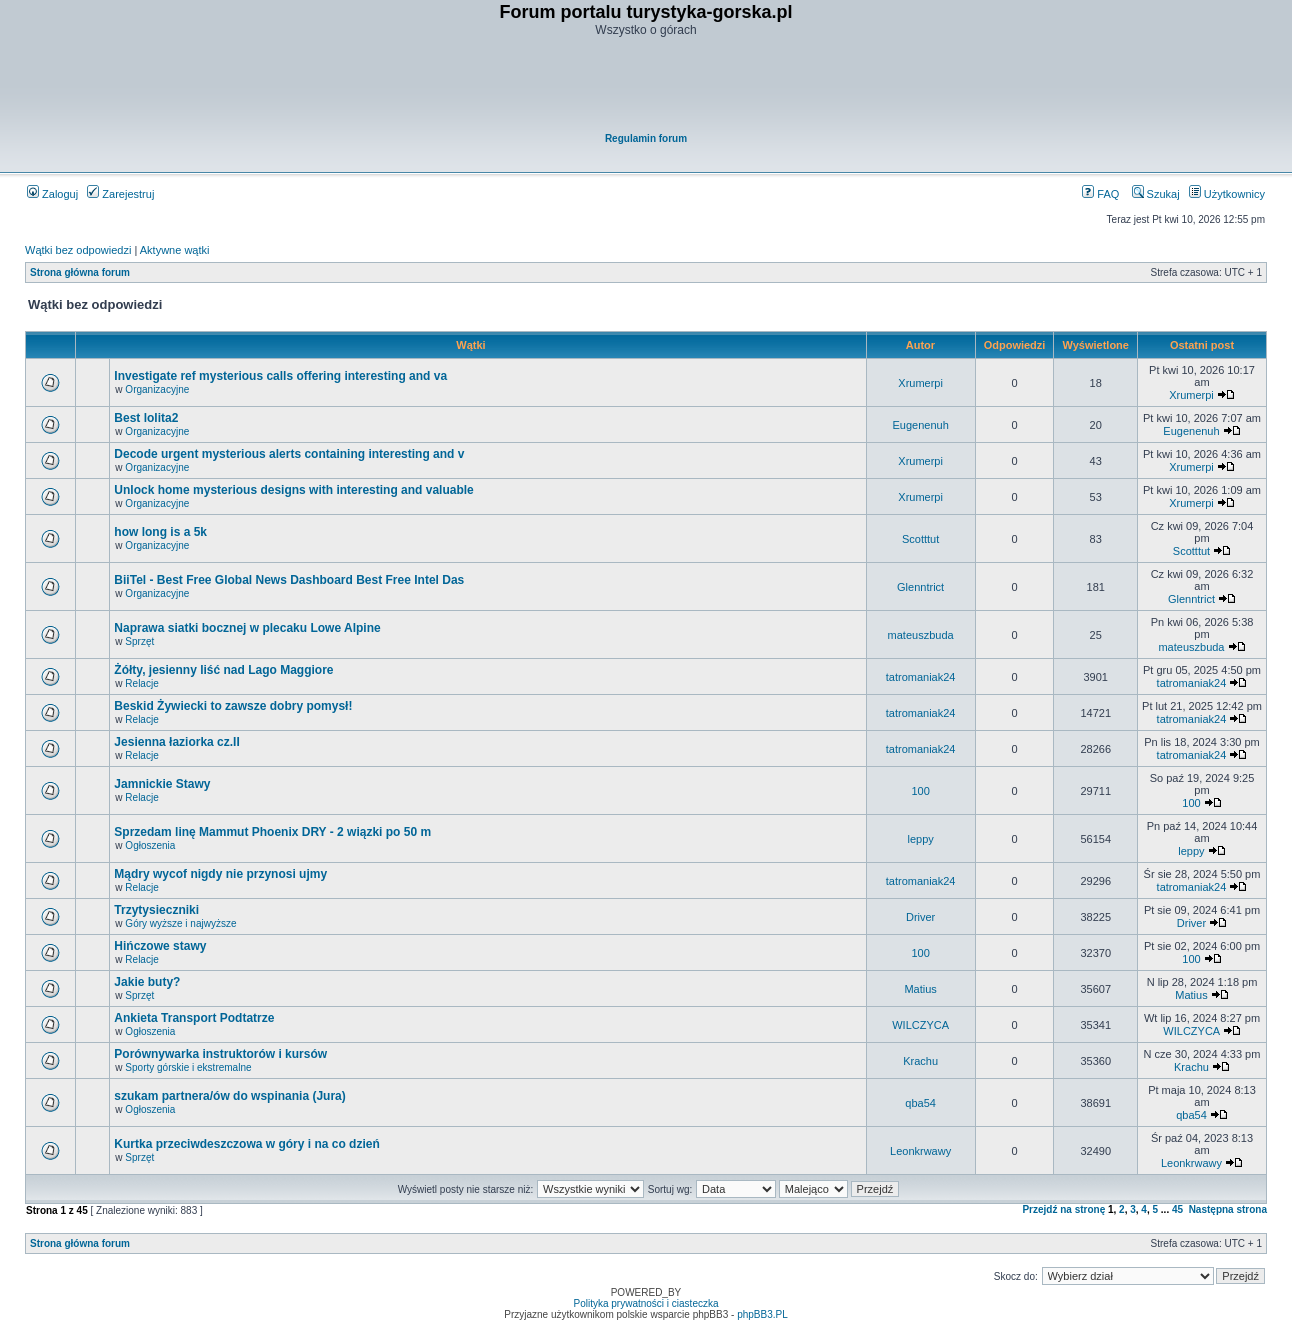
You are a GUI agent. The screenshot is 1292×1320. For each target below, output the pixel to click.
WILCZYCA (920, 1025)
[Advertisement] (647, 86)
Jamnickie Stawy (162, 784)
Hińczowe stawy (160, 946)
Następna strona (1228, 1209)
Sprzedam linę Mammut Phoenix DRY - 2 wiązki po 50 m (272, 832)
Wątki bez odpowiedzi (78, 250)
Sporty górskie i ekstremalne (188, 1067)
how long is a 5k (160, 532)
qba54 (920, 1103)
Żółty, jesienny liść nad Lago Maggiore (223, 670)
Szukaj (1156, 194)
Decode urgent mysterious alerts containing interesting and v (289, 454)
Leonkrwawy (920, 1151)
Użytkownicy (1227, 194)
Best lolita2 (146, 418)
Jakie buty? (147, 982)
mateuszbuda (921, 635)
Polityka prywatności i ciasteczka (645, 1303)
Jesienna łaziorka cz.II (176, 742)
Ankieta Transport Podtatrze (194, 1018)
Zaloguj (52, 194)
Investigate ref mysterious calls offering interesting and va (280, 376)
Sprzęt (139, 641)
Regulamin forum (646, 138)
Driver (920, 917)
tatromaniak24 (921, 677)
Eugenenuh (920, 425)
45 (1177, 1209)
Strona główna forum (80, 272)
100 (920, 791)
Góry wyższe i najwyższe (180, 923)
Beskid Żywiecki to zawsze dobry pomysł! (233, 706)
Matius (920, 989)
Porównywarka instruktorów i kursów (220, 1054)
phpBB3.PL (762, 1314)
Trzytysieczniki (156, 910)
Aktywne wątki (175, 250)
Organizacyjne (157, 389)
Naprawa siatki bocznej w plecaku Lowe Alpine (247, 628)
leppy (920, 839)
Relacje (141, 683)
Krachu (920, 1061)
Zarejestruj (120, 194)
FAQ (1100, 194)
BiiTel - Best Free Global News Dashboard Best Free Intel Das (289, 580)
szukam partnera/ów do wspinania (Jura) (229, 1096)
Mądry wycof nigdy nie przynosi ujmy (220, 874)
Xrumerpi (920, 383)
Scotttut (920, 539)
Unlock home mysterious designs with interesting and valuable (293, 490)
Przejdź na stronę (1063, 1209)
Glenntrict (920, 587)
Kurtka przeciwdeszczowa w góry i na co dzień (246, 1144)
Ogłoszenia (150, 845)
